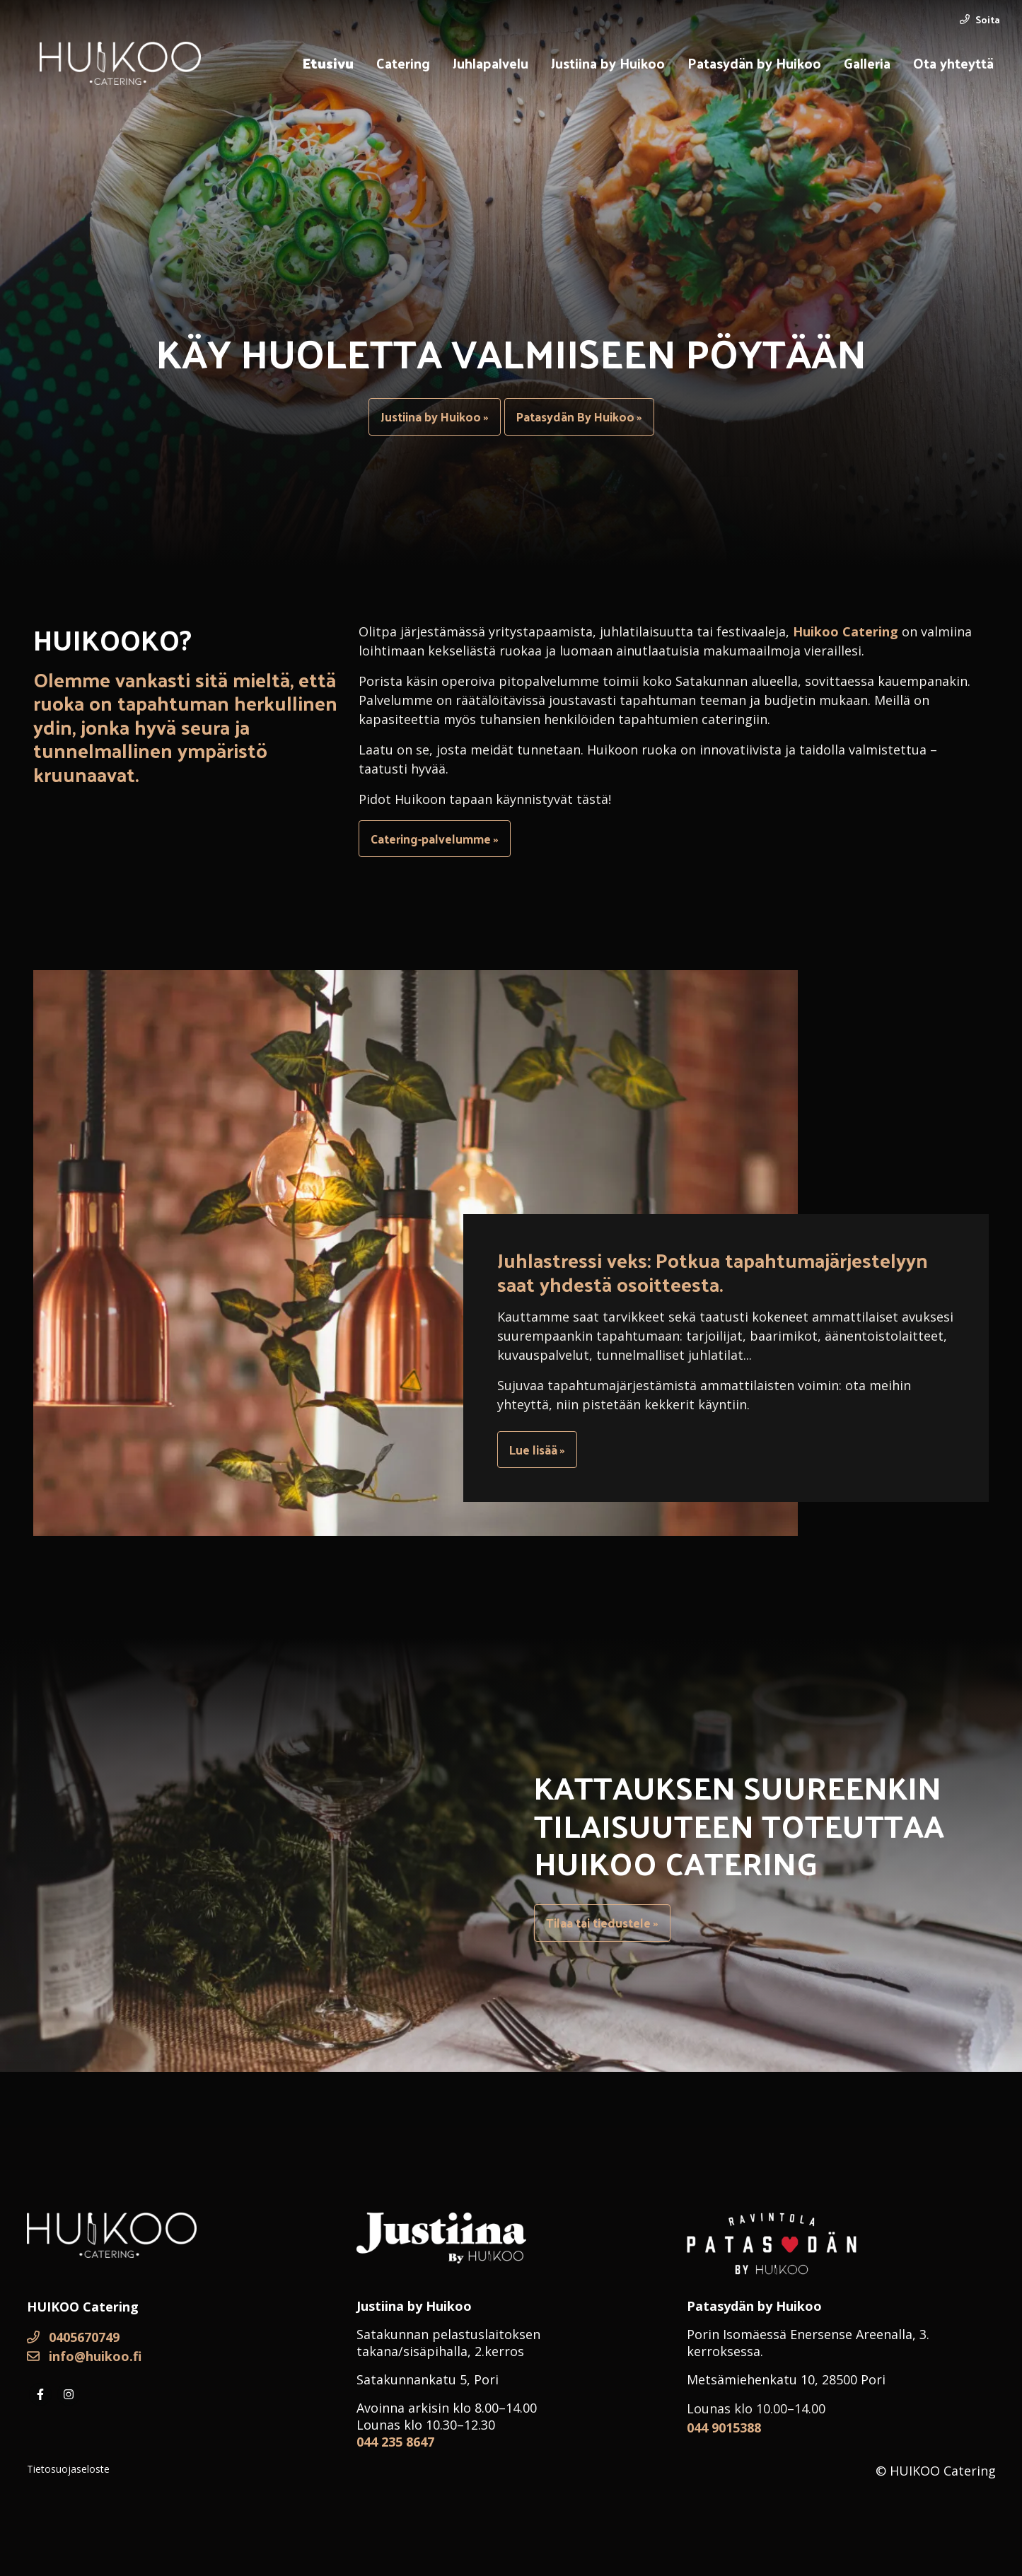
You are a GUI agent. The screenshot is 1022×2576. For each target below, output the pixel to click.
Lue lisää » (537, 1449)
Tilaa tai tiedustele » (602, 1922)
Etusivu (328, 63)
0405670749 (73, 2337)
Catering (403, 63)
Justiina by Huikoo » (435, 416)
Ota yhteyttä (953, 63)
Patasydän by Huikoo (754, 63)
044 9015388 (724, 2427)
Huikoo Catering (845, 631)
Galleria (867, 63)
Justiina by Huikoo (608, 63)
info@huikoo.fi (84, 2356)
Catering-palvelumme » (435, 838)
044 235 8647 (395, 2441)
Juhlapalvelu (490, 63)
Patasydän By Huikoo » (579, 416)
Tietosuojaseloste (68, 2469)
